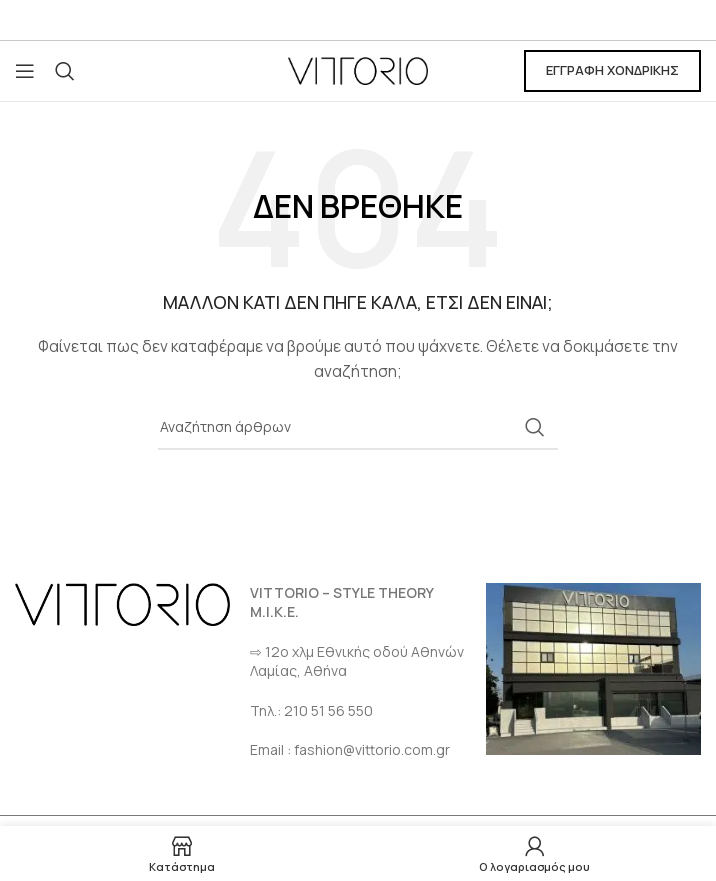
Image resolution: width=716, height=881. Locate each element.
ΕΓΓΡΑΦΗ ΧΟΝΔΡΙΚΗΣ (612, 70)
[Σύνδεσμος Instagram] (383, 20)
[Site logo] (358, 69)
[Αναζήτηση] (65, 71)
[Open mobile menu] (25, 71)
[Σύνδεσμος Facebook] (333, 20)
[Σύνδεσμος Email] (358, 20)
